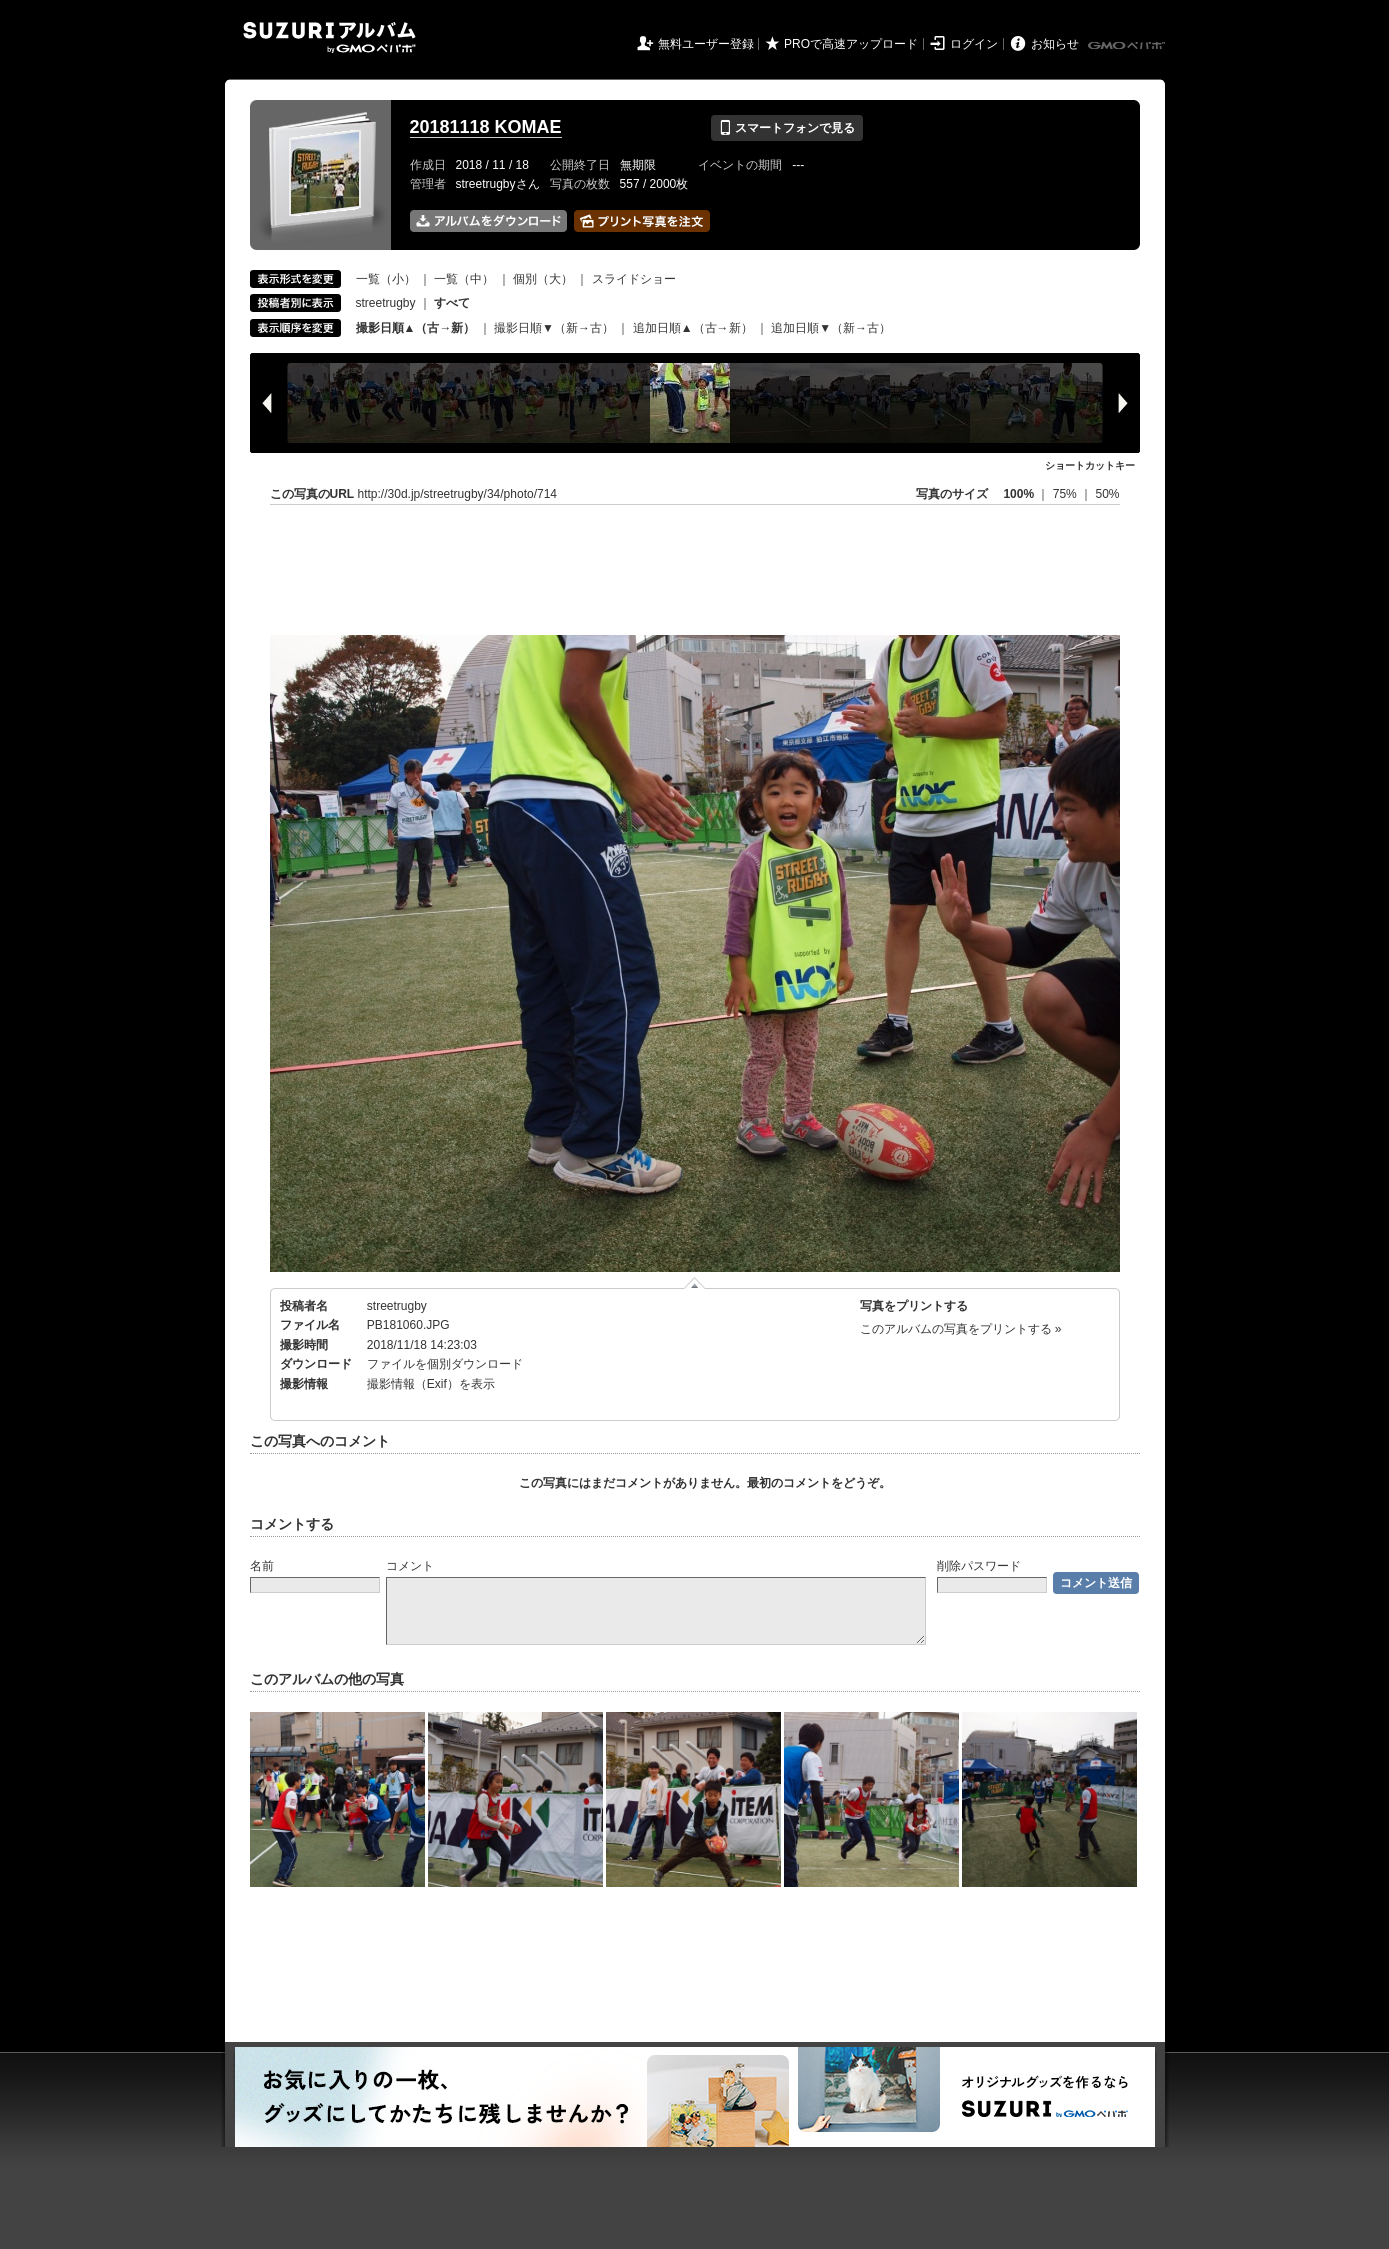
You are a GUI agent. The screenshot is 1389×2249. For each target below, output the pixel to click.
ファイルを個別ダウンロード (445, 1364)
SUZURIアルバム (329, 37)
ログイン (974, 44)
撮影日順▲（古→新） (416, 328)
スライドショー (634, 279)
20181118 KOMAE (486, 127)
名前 (262, 1566)
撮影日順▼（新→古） (554, 328)
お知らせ (1055, 44)
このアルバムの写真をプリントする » (961, 1329)
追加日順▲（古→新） (693, 328)
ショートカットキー (1090, 465)
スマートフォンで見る (786, 128)
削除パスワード (979, 1566)
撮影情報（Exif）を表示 (431, 1384)
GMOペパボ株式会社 (1128, 46)
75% (1066, 494)
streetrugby (386, 303)
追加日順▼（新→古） (831, 328)
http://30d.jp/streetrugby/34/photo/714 (457, 494)
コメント (410, 1566)
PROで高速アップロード (851, 44)
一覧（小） (386, 279)
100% (1018, 494)
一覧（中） (464, 279)
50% (1107, 494)
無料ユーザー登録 (706, 44)
